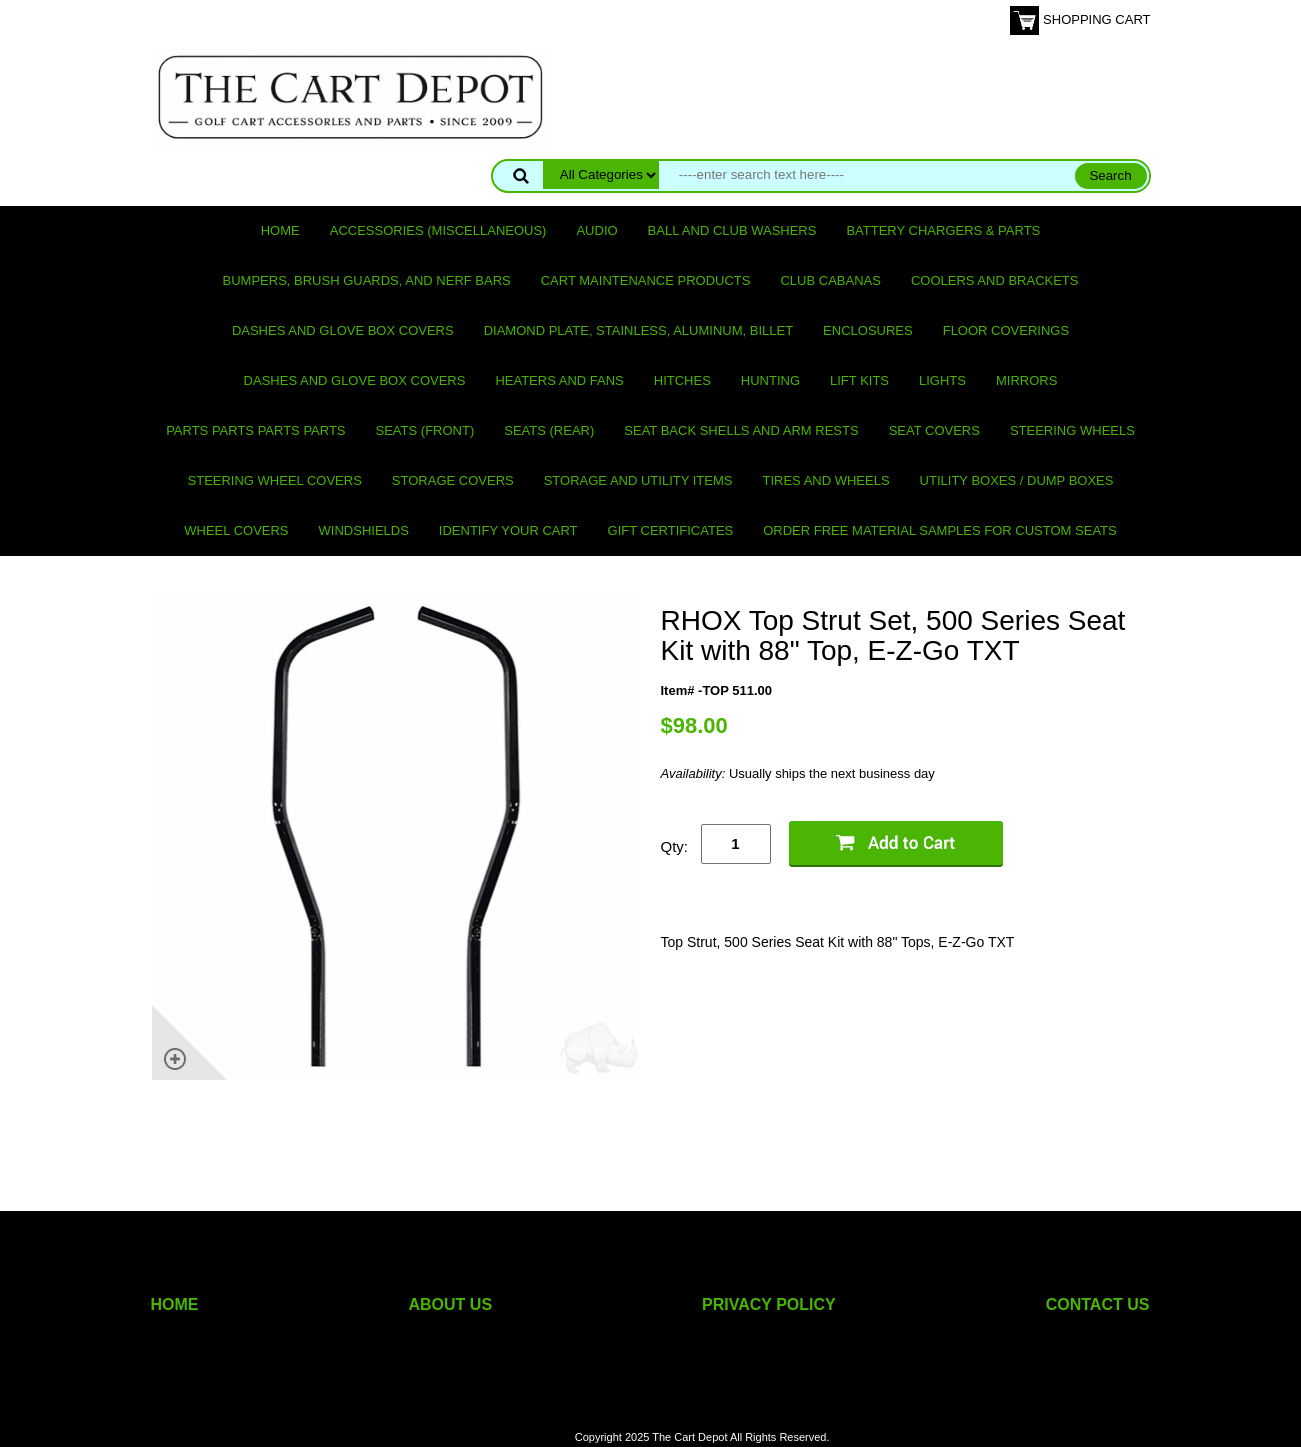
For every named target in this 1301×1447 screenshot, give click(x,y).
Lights (942, 380)
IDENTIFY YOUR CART (508, 530)
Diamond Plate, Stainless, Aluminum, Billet (638, 330)
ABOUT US (451, 1304)
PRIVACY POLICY (769, 1304)
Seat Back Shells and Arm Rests (741, 430)
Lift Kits (859, 380)
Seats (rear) (549, 430)
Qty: (675, 846)
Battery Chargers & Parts (943, 230)
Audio (596, 230)
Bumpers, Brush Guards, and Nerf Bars (367, 280)
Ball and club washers (732, 230)
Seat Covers (934, 430)
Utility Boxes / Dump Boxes (1017, 480)
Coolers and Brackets (995, 280)
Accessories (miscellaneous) (438, 230)
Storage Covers (453, 480)
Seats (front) (425, 430)
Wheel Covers (236, 530)
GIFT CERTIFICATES (671, 530)
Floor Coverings (1006, 330)
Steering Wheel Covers (275, 480)
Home (280, 230)
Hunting (770, 380)
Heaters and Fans (559, 380)
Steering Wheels (1072, 430)
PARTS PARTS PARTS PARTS (255, 430)
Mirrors (1026, 380)
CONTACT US (1098, 1304)
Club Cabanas (830, 280)
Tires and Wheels (825, 480)
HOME (175, 1304)
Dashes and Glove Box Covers (343, 330)
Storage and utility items (638, 480)
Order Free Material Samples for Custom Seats (939, 530)
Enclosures (868, 330)
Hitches (682, 380)
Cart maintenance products (646, 280)
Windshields (364, 530)
